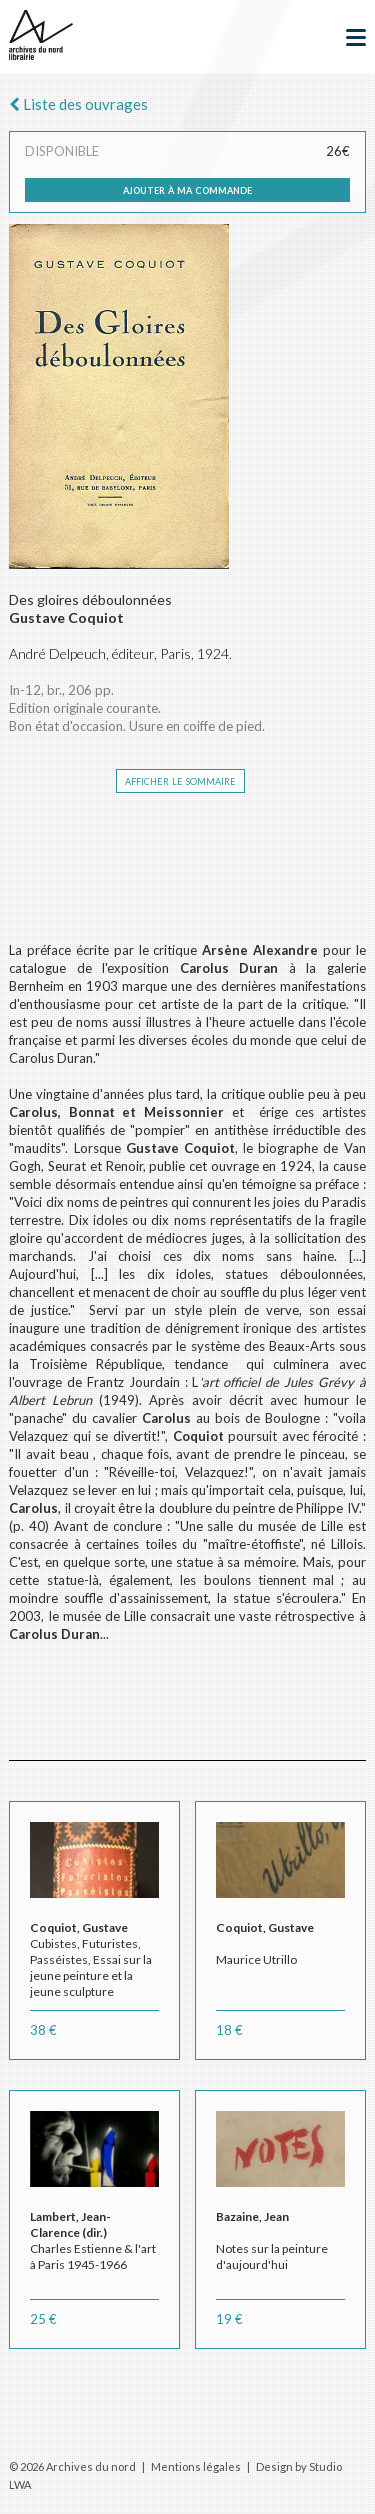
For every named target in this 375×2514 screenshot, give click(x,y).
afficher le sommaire (180, 780)
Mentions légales (196, 2466)
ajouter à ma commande (187, 189)
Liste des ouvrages (78, 104)
